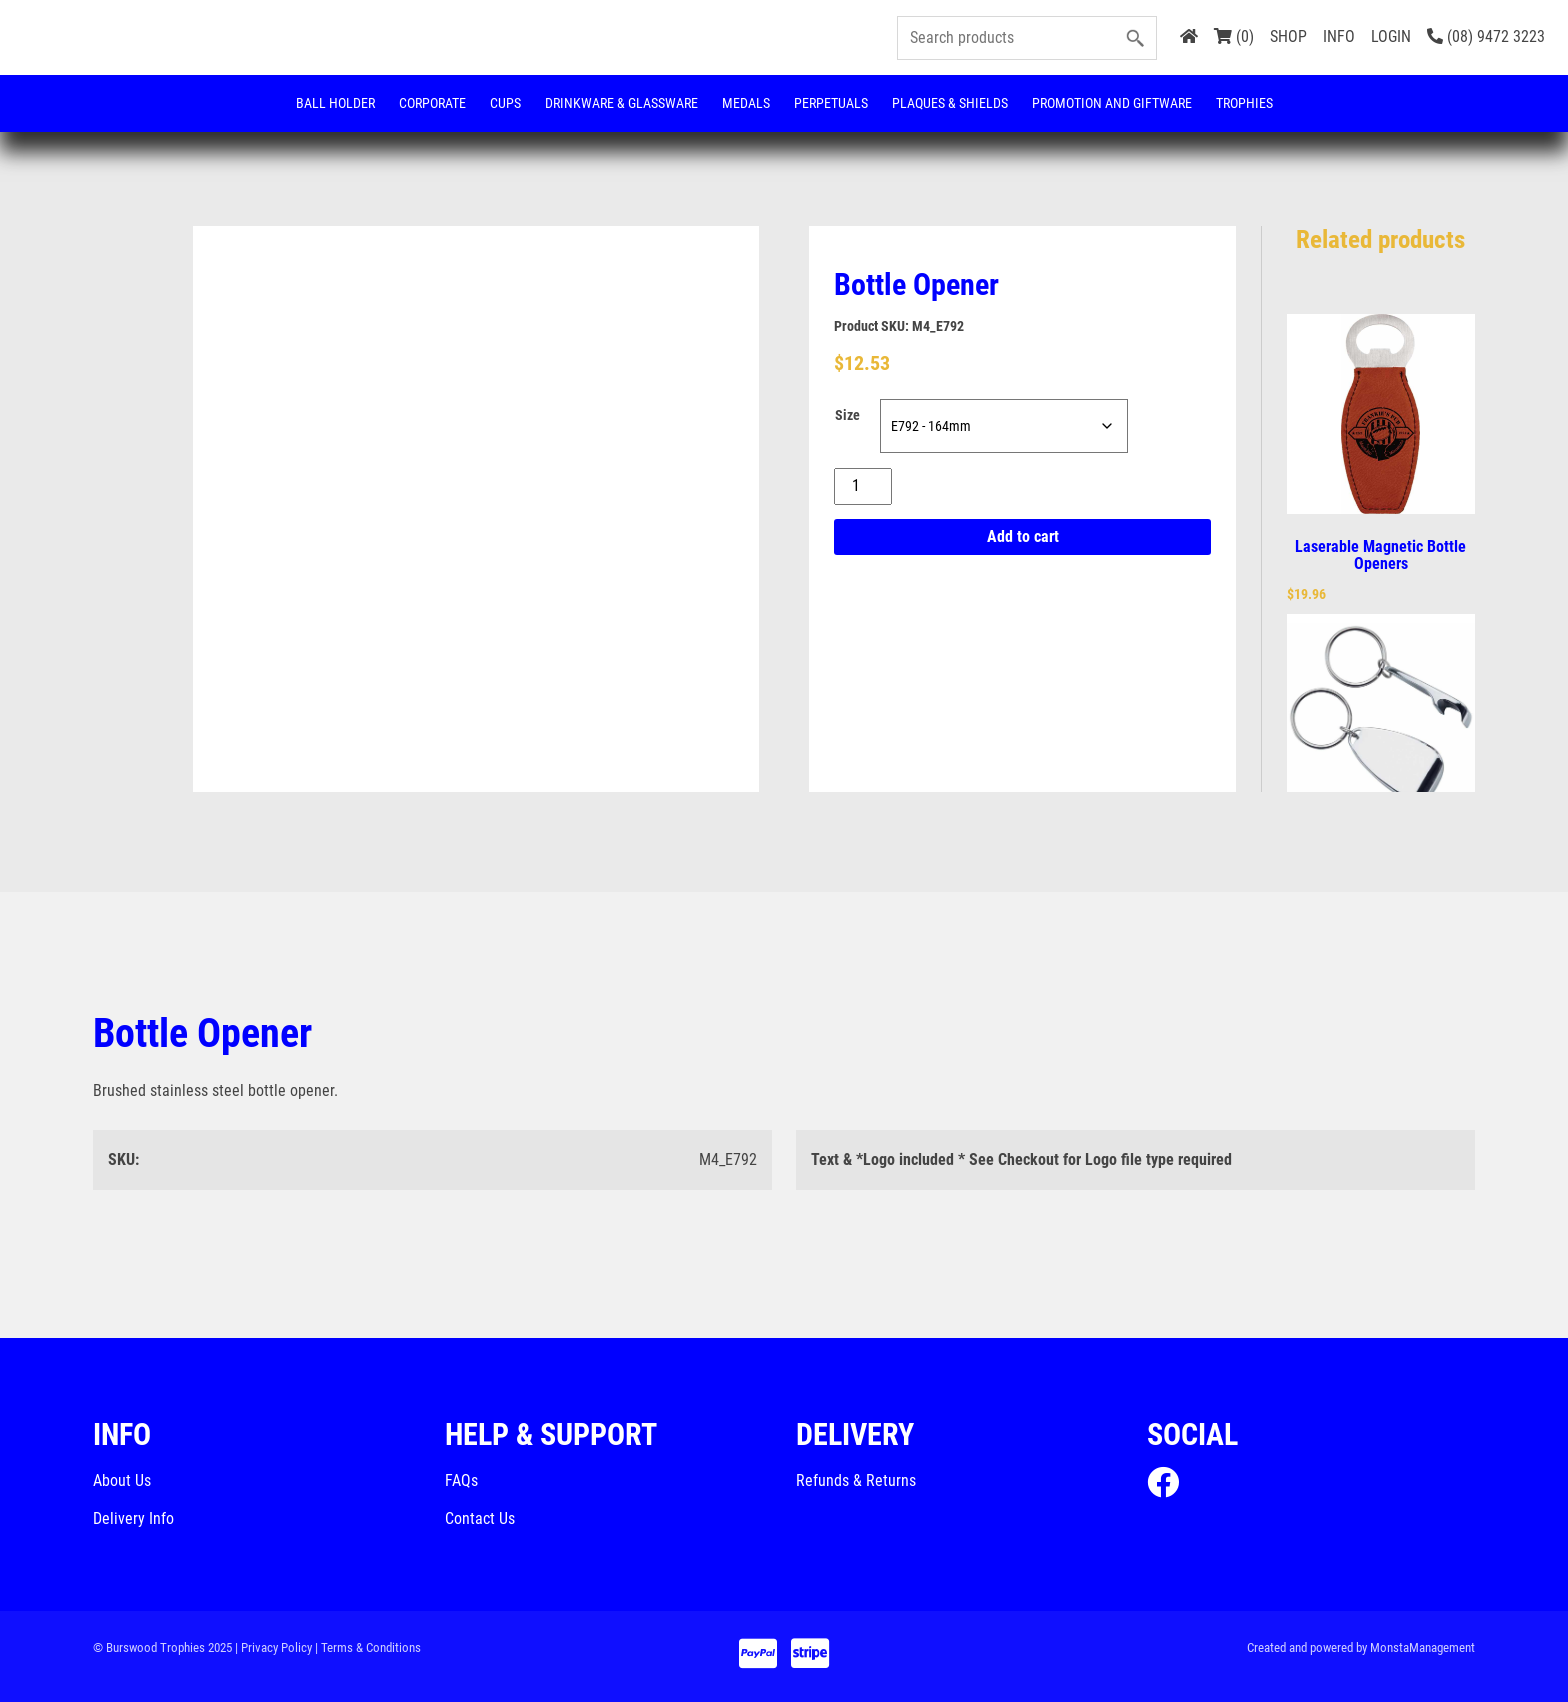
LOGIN (1391, 36)
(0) (1234, 36)
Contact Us (480, 1518)
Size (847, 415)
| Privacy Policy (273, 1647)
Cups (505, 103)
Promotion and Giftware (1112, 103)
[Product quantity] (863, 486)
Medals (746, 103)
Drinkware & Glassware (621, 103)
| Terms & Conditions (368, 1647)
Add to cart (1023, 536)
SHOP (1288, 36)
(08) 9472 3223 (1486, 36)
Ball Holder (335, 103)
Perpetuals (831, 103)
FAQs (461, 1480)
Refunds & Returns (856, 1480)
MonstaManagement (1422, 1647)
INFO (1339, 36)
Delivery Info (133, 1518)
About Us (122, 1480)
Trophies (1244, 103)
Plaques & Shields (950, 103)
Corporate (432, 103)
